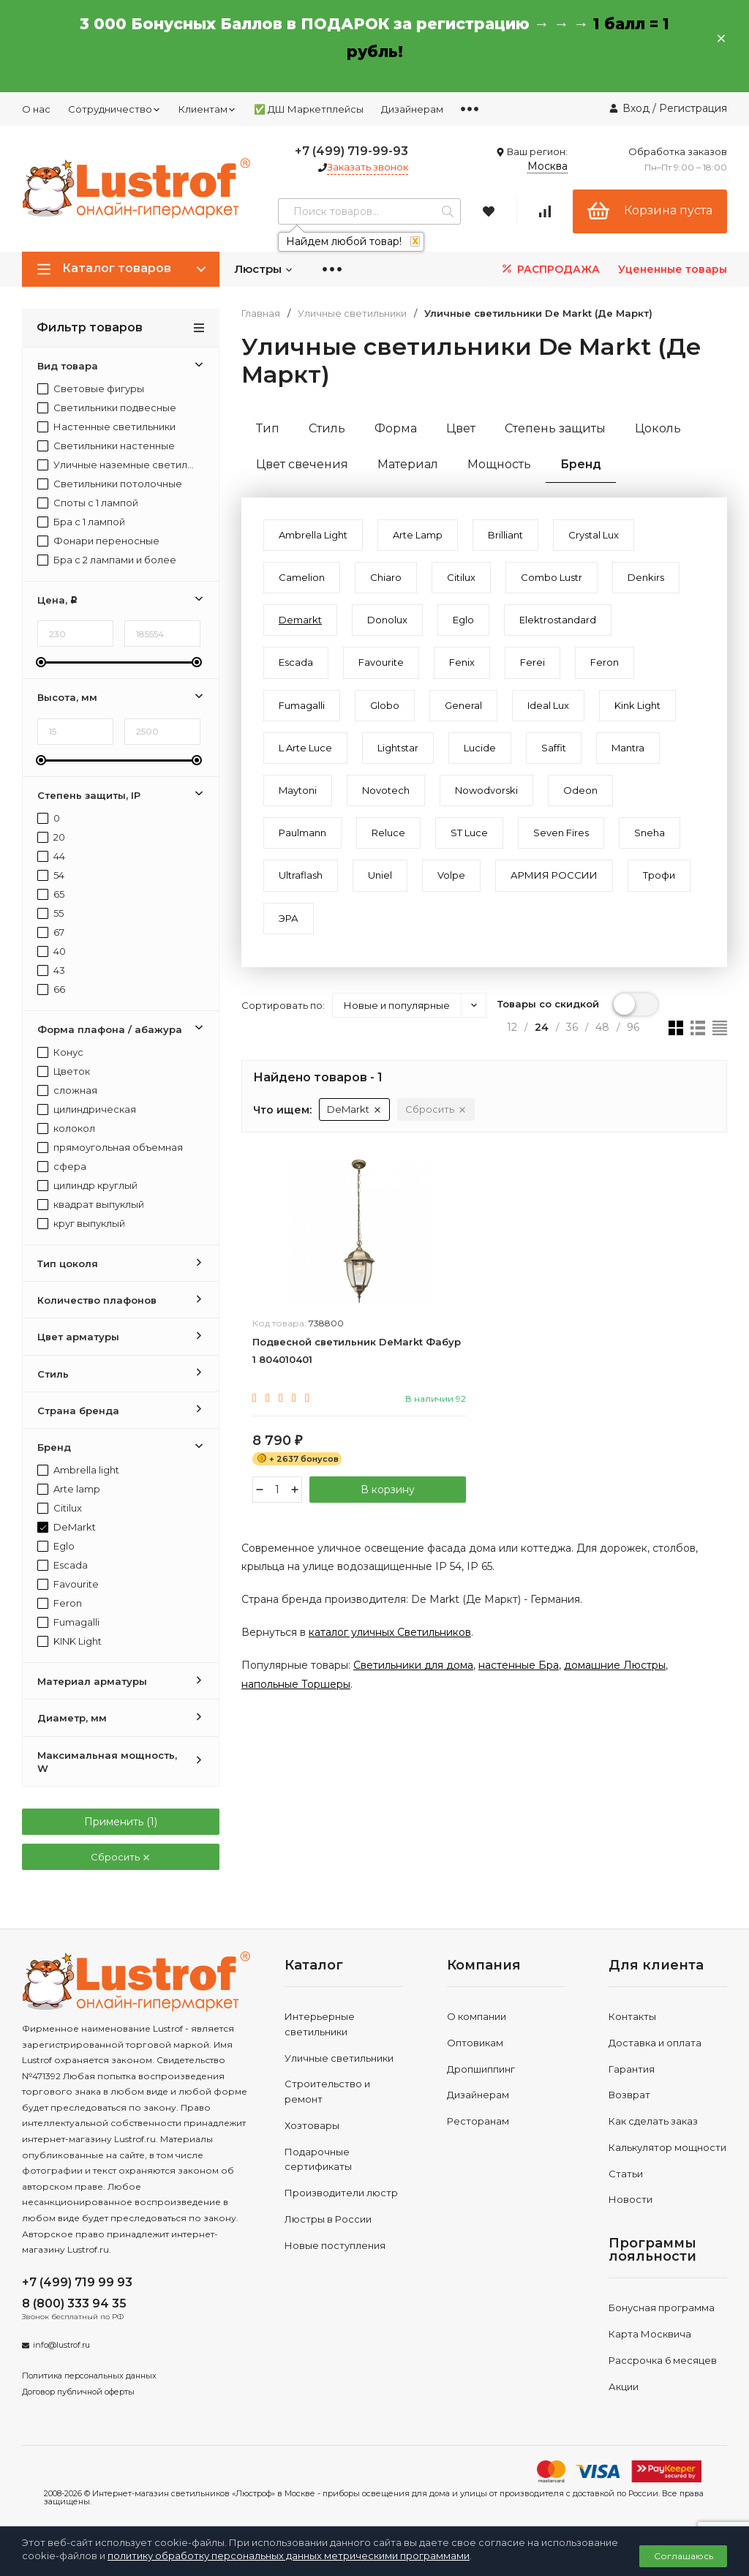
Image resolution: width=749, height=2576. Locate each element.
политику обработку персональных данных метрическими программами (289, 2555)
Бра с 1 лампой (81, 522)
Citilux (59, 1508)
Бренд (580, 464)
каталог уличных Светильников (390, 1632)
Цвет (460, 428)
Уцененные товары (672, 269)
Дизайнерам (412, 109)
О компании (476, 2016)
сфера (61, 1166)
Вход (636, 108)
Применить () (120, 1821)
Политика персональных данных (89, 2375)
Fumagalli (68, 1622)
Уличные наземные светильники (117, 464)
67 (50, 932)
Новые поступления (335, 2245)
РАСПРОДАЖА (550, 269)
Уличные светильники (352, 313)
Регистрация (693, 108)
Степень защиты (555, 428)
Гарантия (632, 2069)
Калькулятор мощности (667, 2147)
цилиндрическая (86, 1109)
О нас (36, 109)
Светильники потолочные (109, 483)
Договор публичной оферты (78, 2392)
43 (51, 970)
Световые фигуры (90, 388)
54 (50, 875)
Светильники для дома (413, 1665)
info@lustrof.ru (61, 2345)
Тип (267, 428)
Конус (60, 1052)
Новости (630, 2199)
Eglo (56, 1546)
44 (51, 856)
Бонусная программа (662, 2307)
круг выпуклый (81, 1223)
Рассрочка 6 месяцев (663, 2360)
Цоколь (658, 428)
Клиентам (207, 109)
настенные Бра (518, 1665)
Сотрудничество (114, 109)
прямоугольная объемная (110, 1147)
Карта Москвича (650, 2334)
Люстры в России (328, 2219)
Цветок (63, 1071)
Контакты (632, 2016)
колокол (66, 1128)
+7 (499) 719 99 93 (77, 2282)
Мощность (499, 464)
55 (50, 913)
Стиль (327, 428)
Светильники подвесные (106, 407)
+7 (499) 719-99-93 (351, 151)
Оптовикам (475, 2043)
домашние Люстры (615, 1665)
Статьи (626, 2173)
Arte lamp (68, 1489)
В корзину (388, 1489)
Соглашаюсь (683, 2555)
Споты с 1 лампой (87, 502)
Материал (407, 464)
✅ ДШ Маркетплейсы (309, 109)
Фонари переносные (98, 541)
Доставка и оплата (655, 2043)
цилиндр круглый (87, 1185)
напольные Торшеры (295, 1684)
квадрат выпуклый (90, 1204)
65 (50, 894)
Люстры (263, 269)
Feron (59, 1603)
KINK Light (69, 1641)
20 (51, 837)
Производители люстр (341, 2192)
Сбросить (121, 1857)
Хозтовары (312, 2125)
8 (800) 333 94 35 (74, 2303)
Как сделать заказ (653, 2121)
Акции (624, 2386)
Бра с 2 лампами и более (106, 560)
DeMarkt (66, 1527)
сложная (67, 1090)
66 (51, 989)
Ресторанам (478, 2121)
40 (51, 951)
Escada (62, 1565)
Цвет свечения (302, 464)
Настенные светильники (106, 426)
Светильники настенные (106, 445)
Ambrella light (78, 1470)
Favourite (68, 1584)
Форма (395, 428)
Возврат (629, 2094)
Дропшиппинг (481, 2069)
